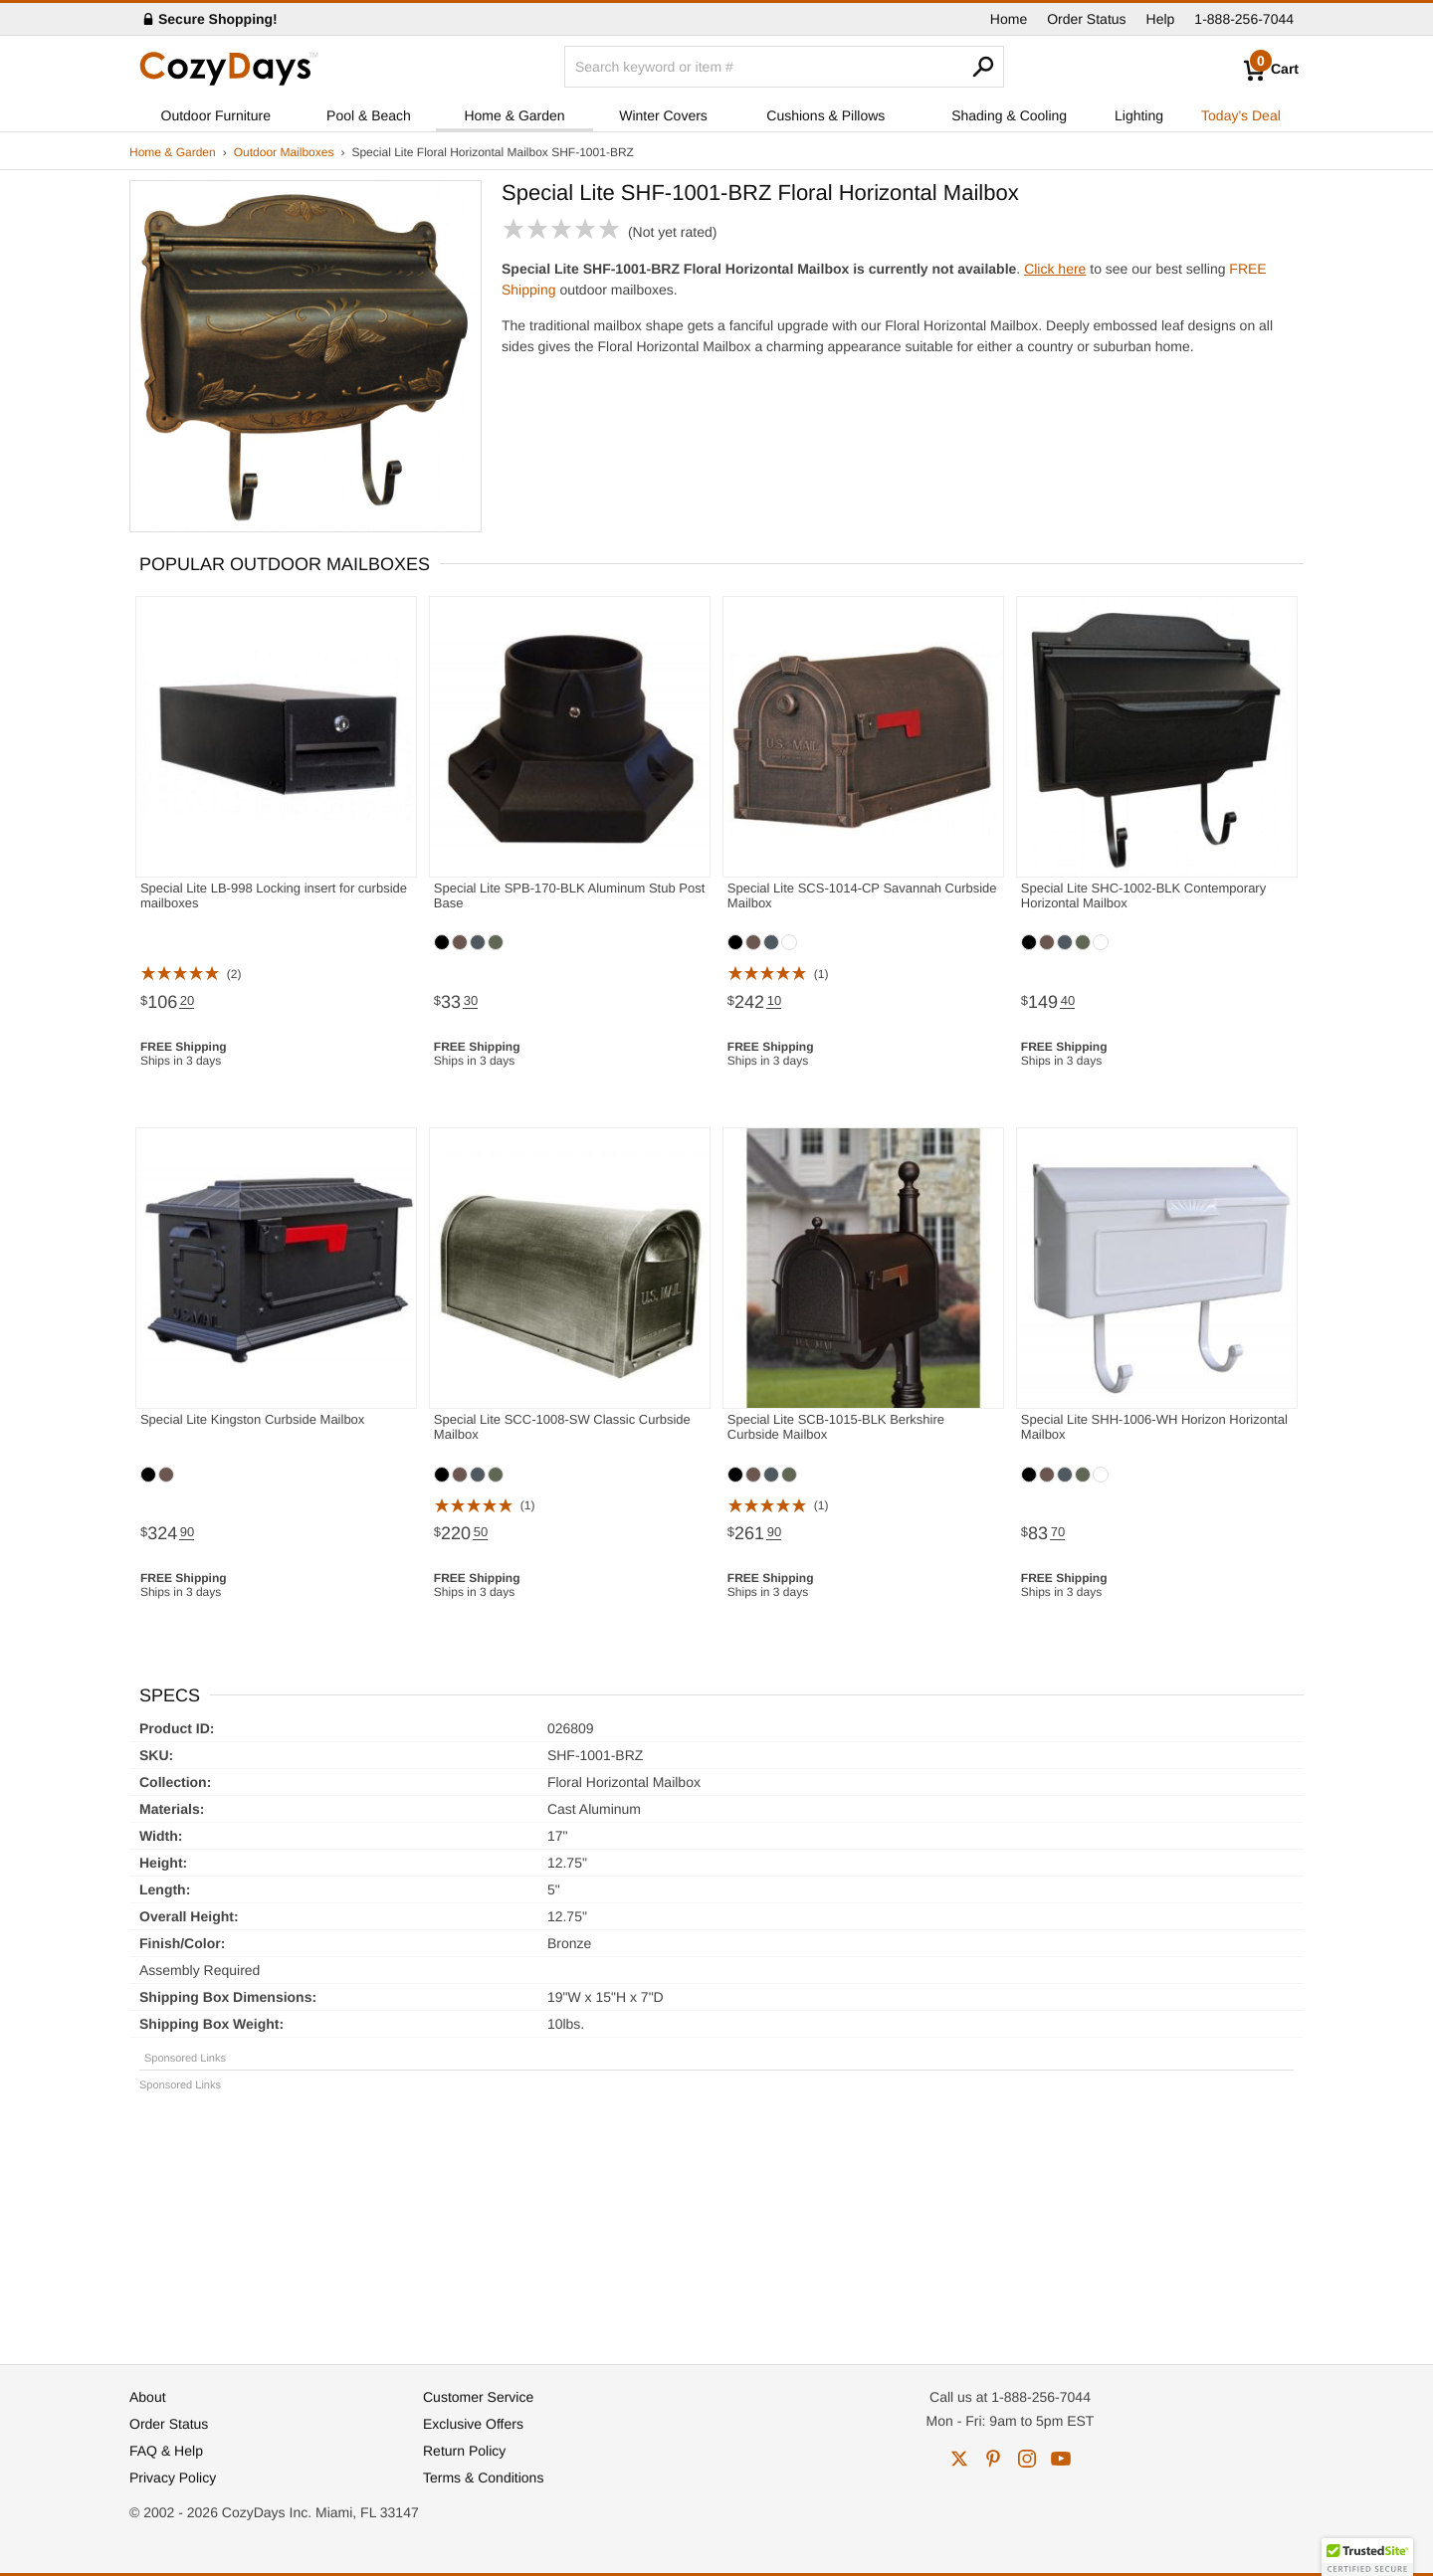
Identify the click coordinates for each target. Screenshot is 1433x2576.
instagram (1027, 2459)
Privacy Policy (172, 2477)
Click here (1055, 269)
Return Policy (464, 2451)
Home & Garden (514, 115)
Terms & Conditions (483, 2477)
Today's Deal (1241, 115)
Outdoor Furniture (216, 115)
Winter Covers (663, 115)
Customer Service (478, 2397)
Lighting (1139, 115)
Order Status (1086, 19)
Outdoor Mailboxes (284, 152)
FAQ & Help (166, 2451)
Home (1008, 19)
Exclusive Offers (473, 2424)
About (147, 2397)
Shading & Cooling (1009, 115)
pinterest (993, 2459)
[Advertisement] (716, 2219)
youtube (1061, 2459)
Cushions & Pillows (825, 115)
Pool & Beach (368, 115)
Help (1160, 19)
